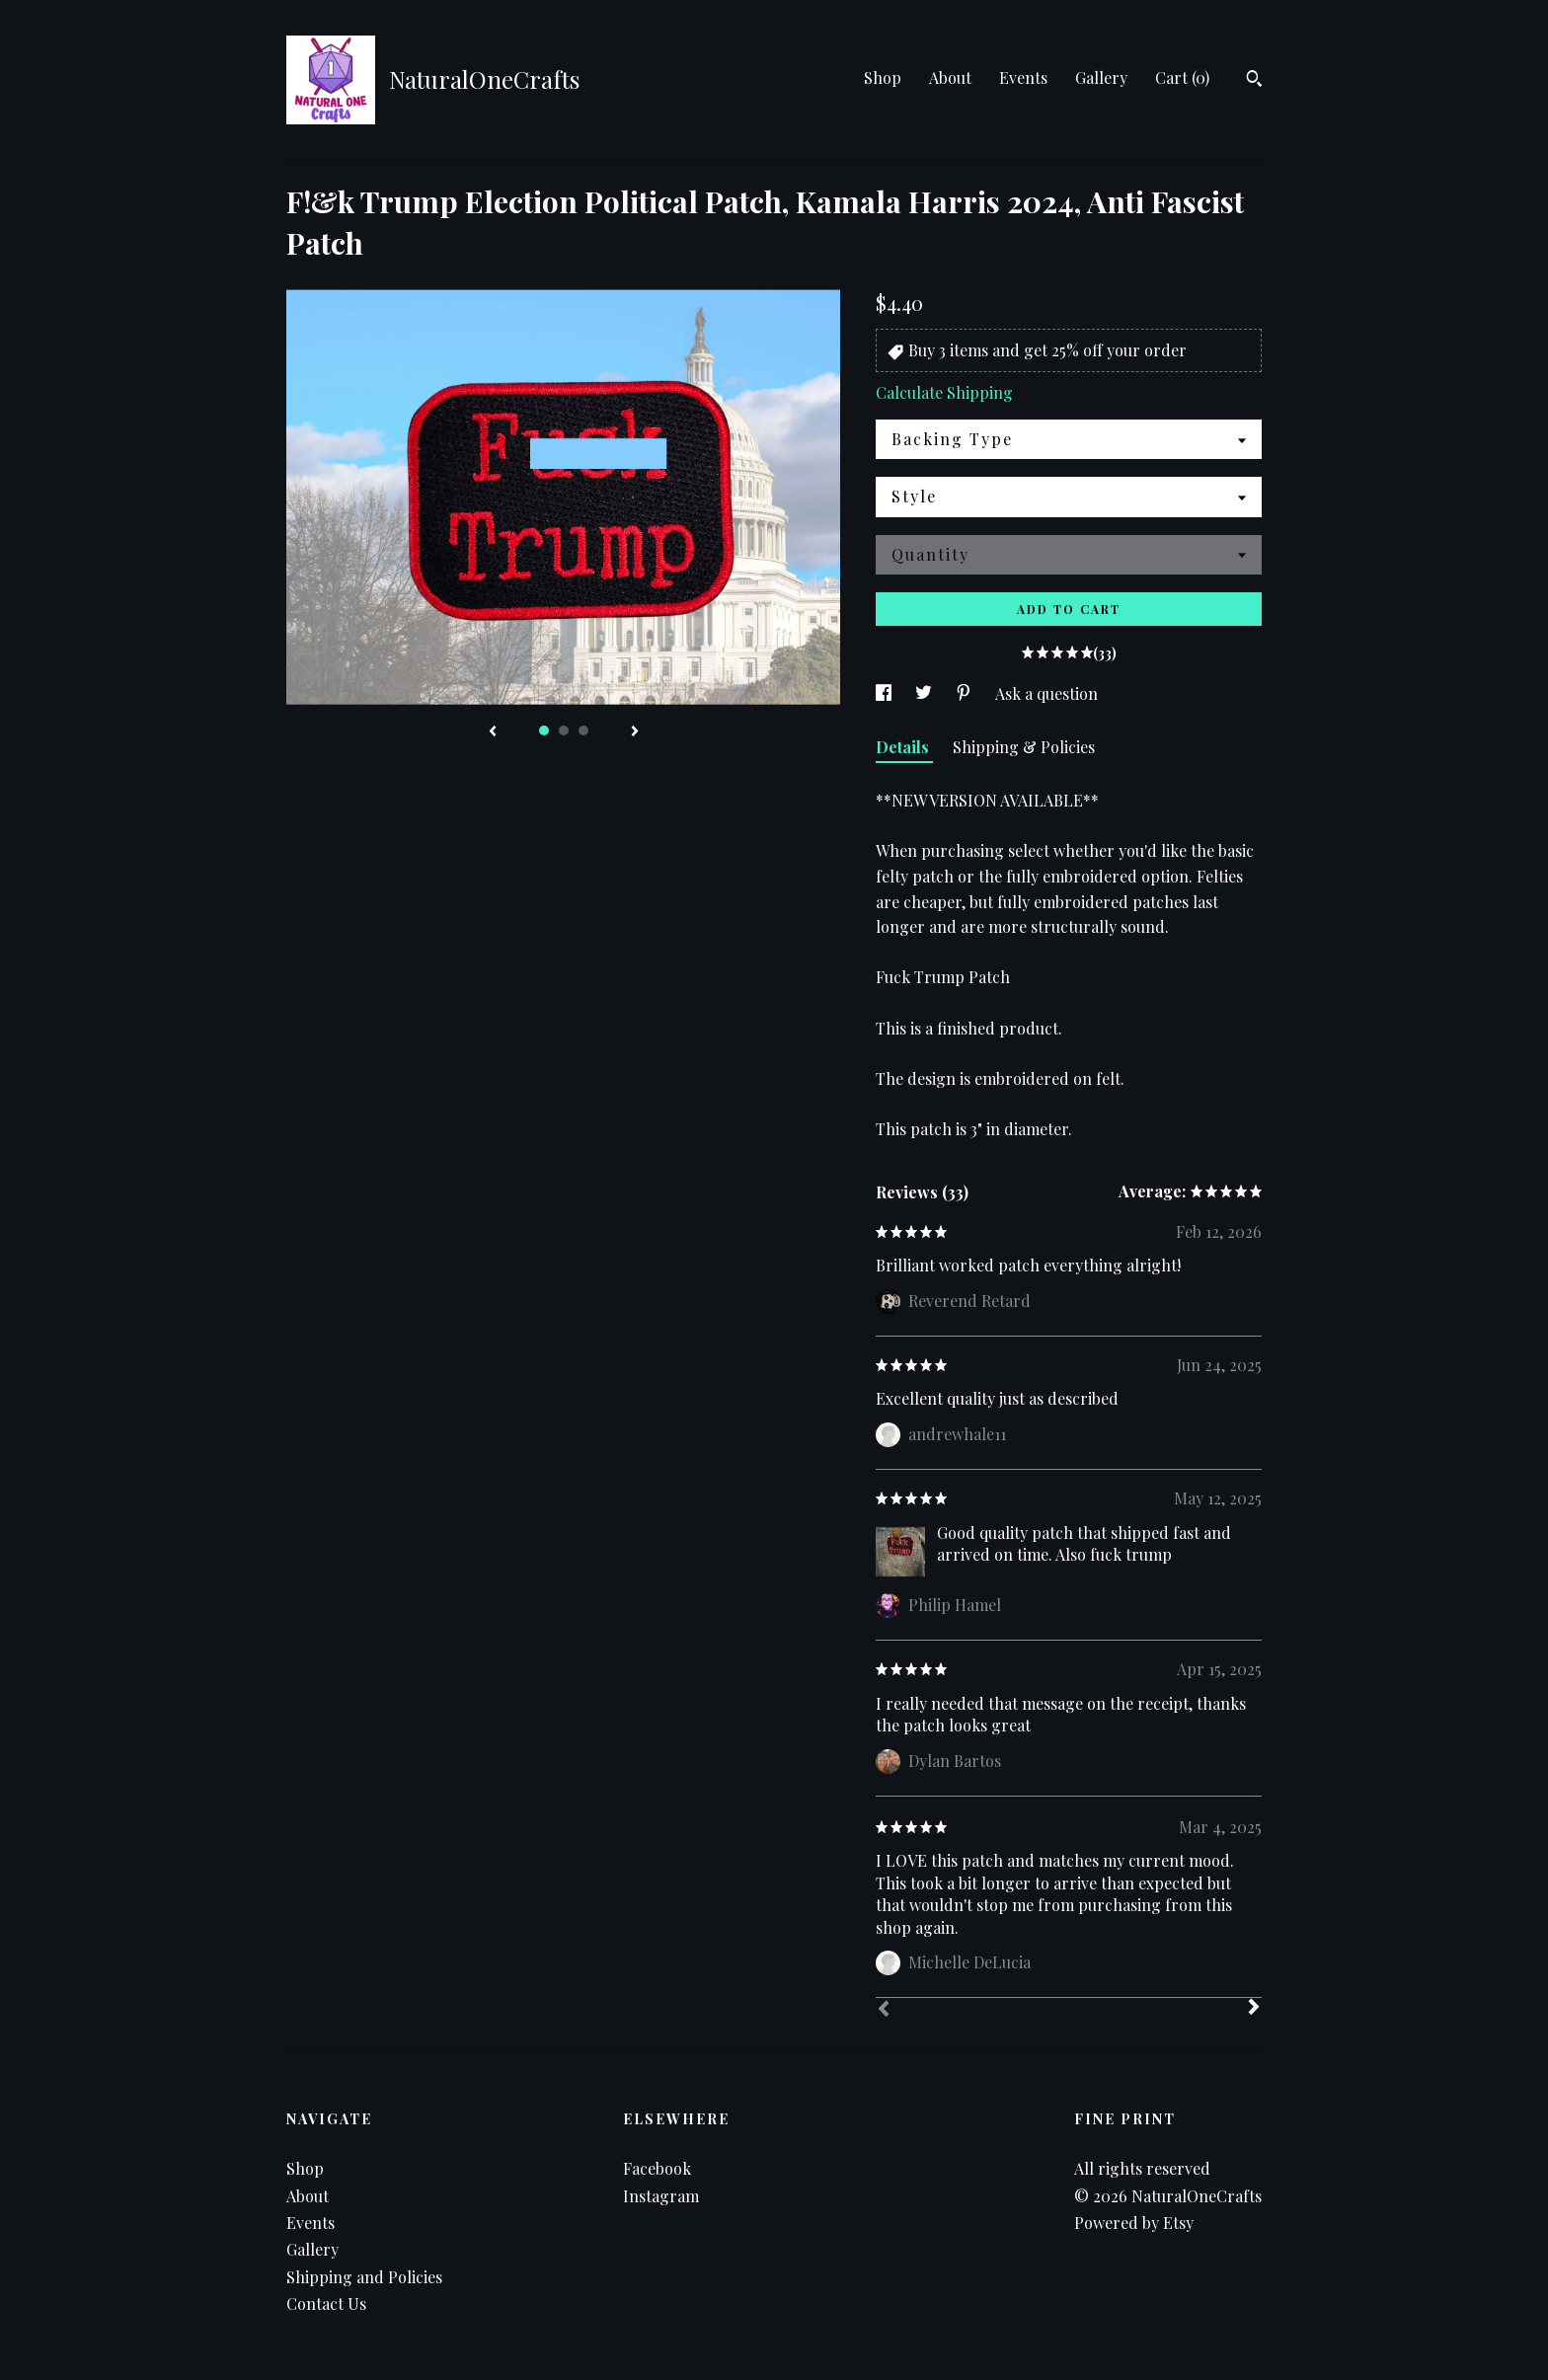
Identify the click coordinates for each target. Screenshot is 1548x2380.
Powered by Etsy (1134, 2222)
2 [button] (564, 730)
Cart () (1182, 77)
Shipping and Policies (364, 2276)
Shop (882, 77)
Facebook (657, 2168)
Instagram (661, 2196)
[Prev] (883, 2011)
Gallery (1101, 77)
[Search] (1254, 81)
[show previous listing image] (493, 732)
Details (904, 746)
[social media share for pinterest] (965, 693)
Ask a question (1046, 693)
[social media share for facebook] (885, 693)
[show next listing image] (635, 732)
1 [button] (544, 730)
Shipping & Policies (1024, 746)
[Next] (1254, 2009)
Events (1023, 77)
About (950, 77)
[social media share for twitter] (925, 693)
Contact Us (326, 2303)
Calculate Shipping (944, 392)
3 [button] (583, 730)
